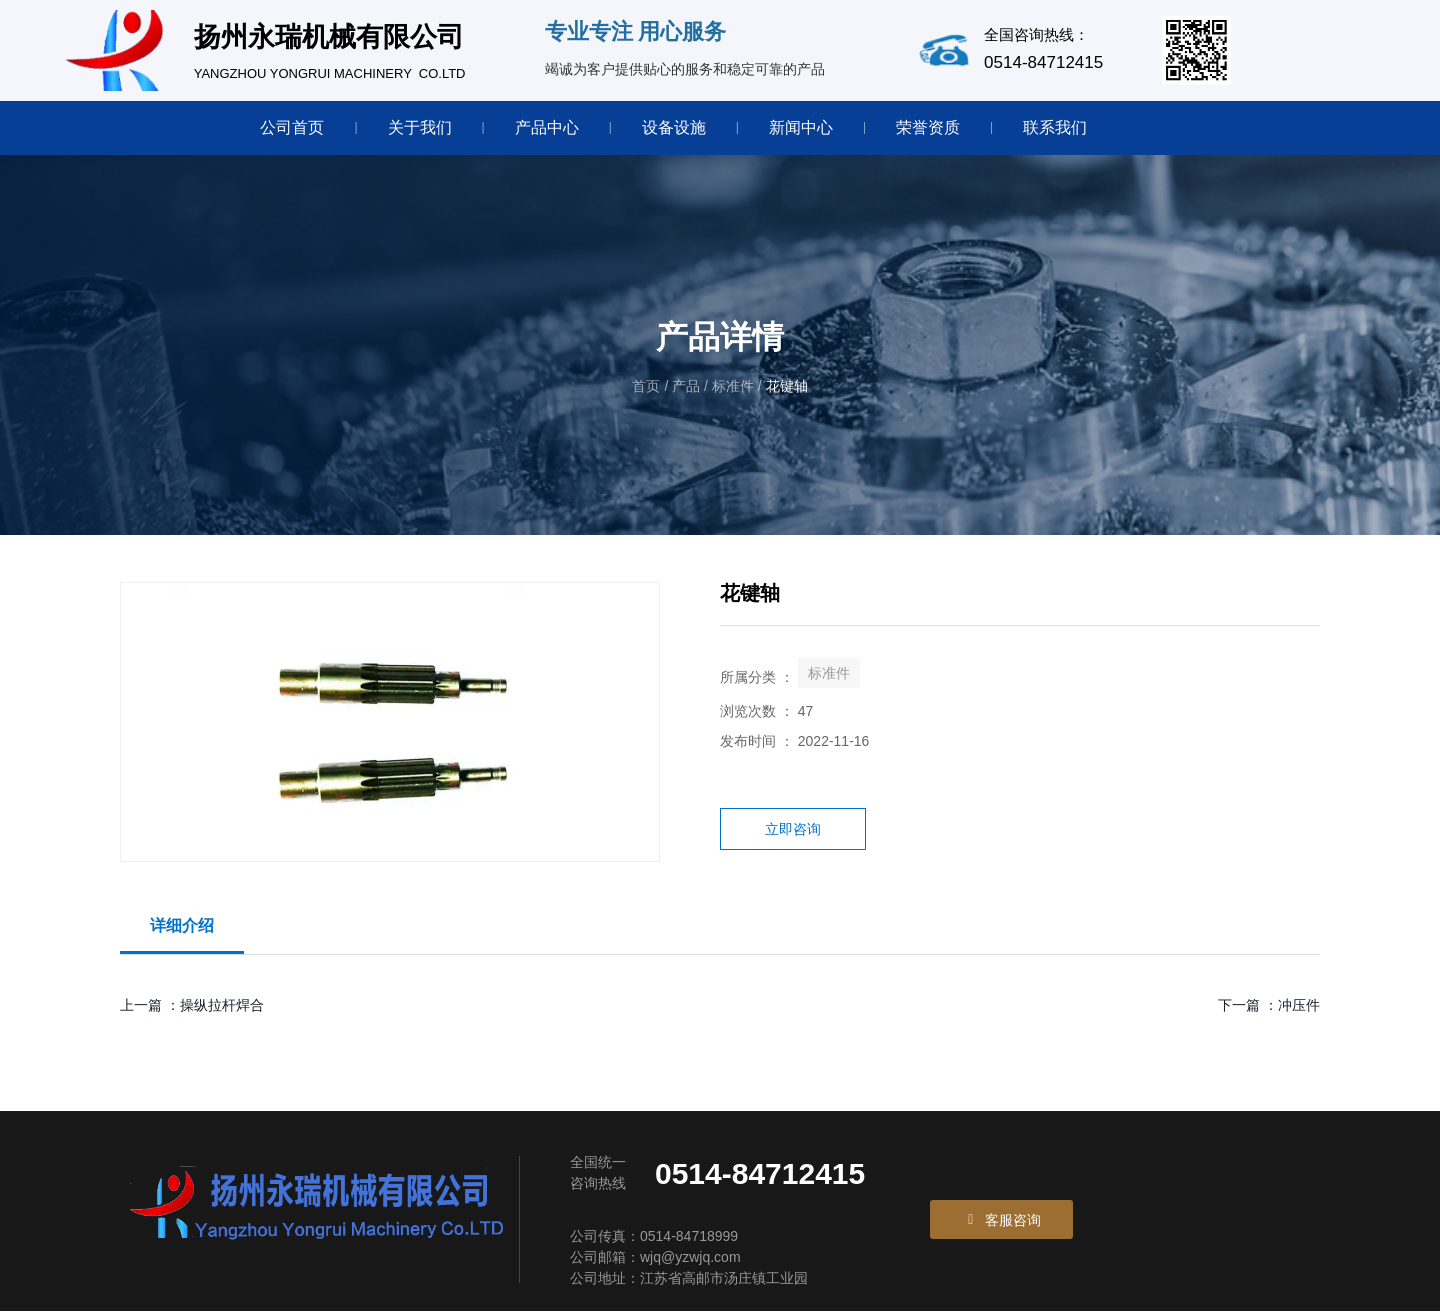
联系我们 (1055, 127)
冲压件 (1299, 1007)
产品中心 (547, 127)
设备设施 (674, 127)
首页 (648, 388)
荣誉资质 (928, 127)
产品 (686, 388)
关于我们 (420, 127)
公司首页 (292, 127)
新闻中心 (801, 127)
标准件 (733, 388)
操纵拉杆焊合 (222, 1007)
